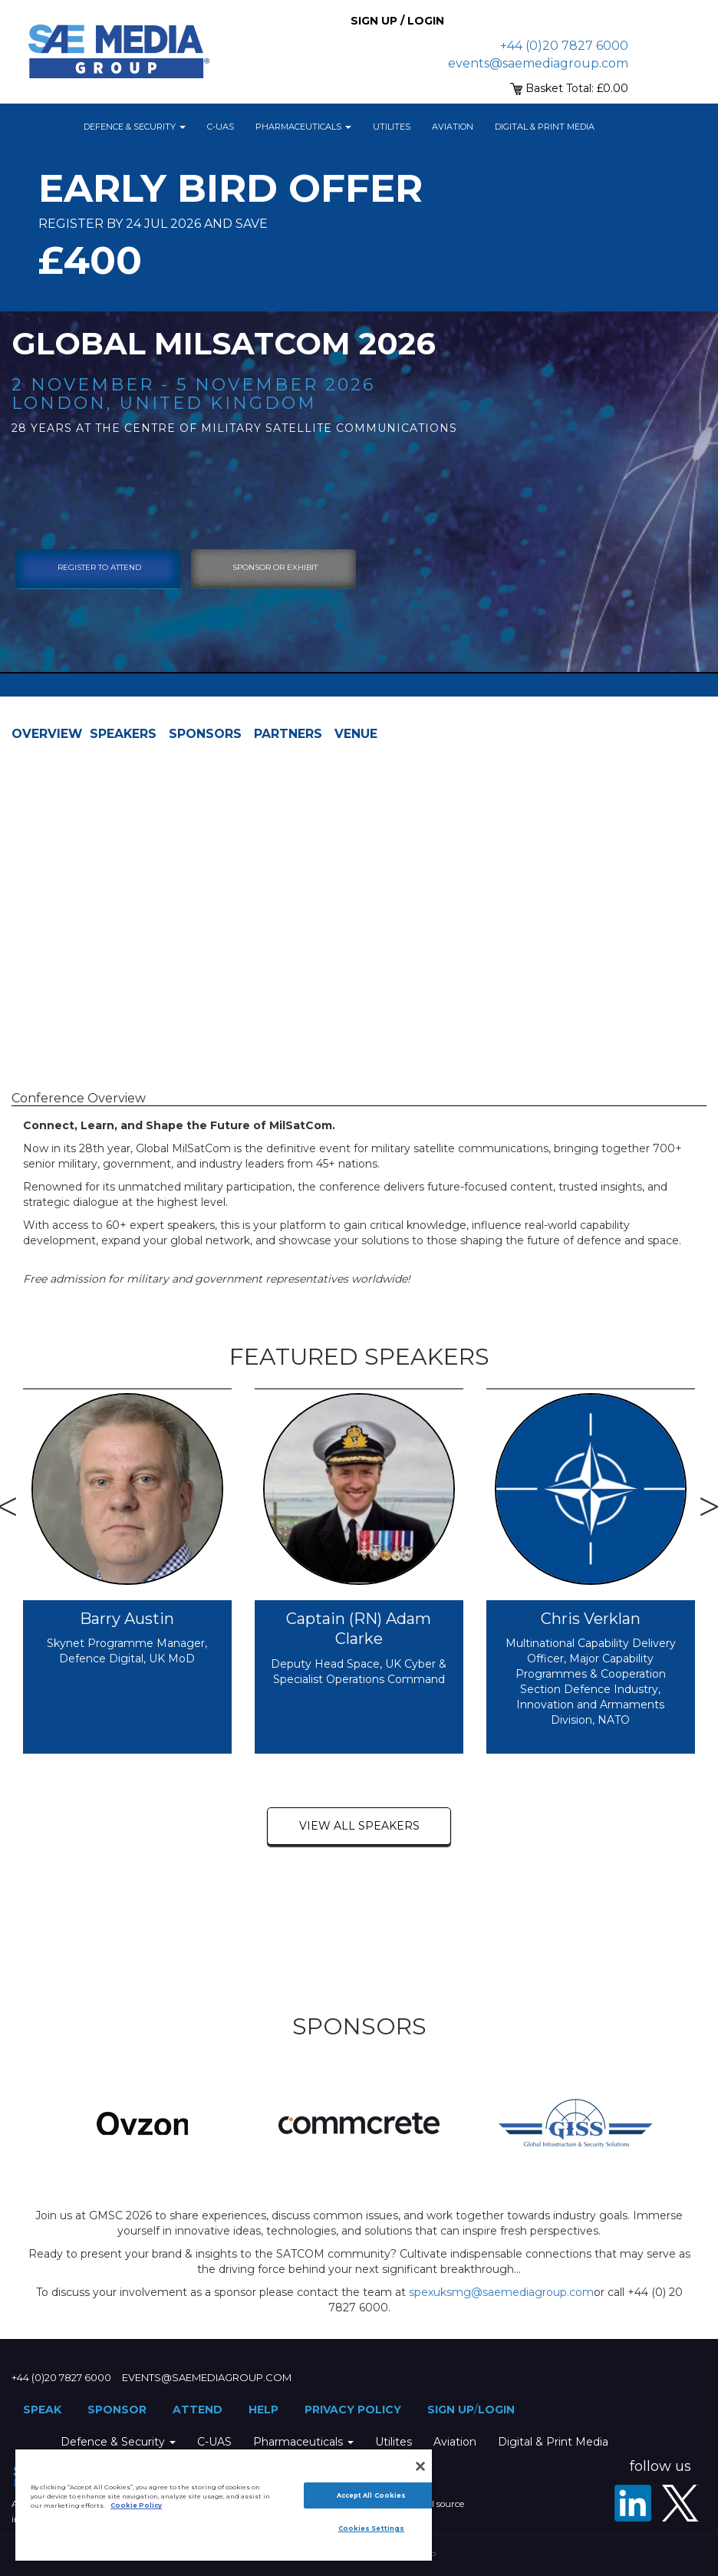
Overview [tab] (47, 733)
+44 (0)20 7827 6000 (564, 45)
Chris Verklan (591, 1618)
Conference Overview (79, 1098)
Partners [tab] (288, 733)
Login (496, 2409)
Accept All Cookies (371, 2495)
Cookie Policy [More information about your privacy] (136, 2505)
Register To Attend (99, 567)
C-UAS (220, 126)
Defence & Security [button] (135, 126)
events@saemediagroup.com (538, 63)
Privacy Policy (353, 2409)
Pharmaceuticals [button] (303, 126)
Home (54, 126)
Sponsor (117, 2409)
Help (263, 2409)
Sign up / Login (397, 21)
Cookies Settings (371, 2528)
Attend (197, 2409)
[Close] (420, 2466)
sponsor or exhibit (275, 567)
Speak (42, 2409)
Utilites (391, 126)
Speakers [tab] (123, 733)
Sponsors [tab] (205, 733)
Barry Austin (127, 1618)
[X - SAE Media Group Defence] (680, 2503)
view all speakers (359, 1826)
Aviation (452, 126)
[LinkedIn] (632, 2503)
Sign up (450, 2409)
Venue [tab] (355, 733)
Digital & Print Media (544, 126)
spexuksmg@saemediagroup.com (501, 2292)
